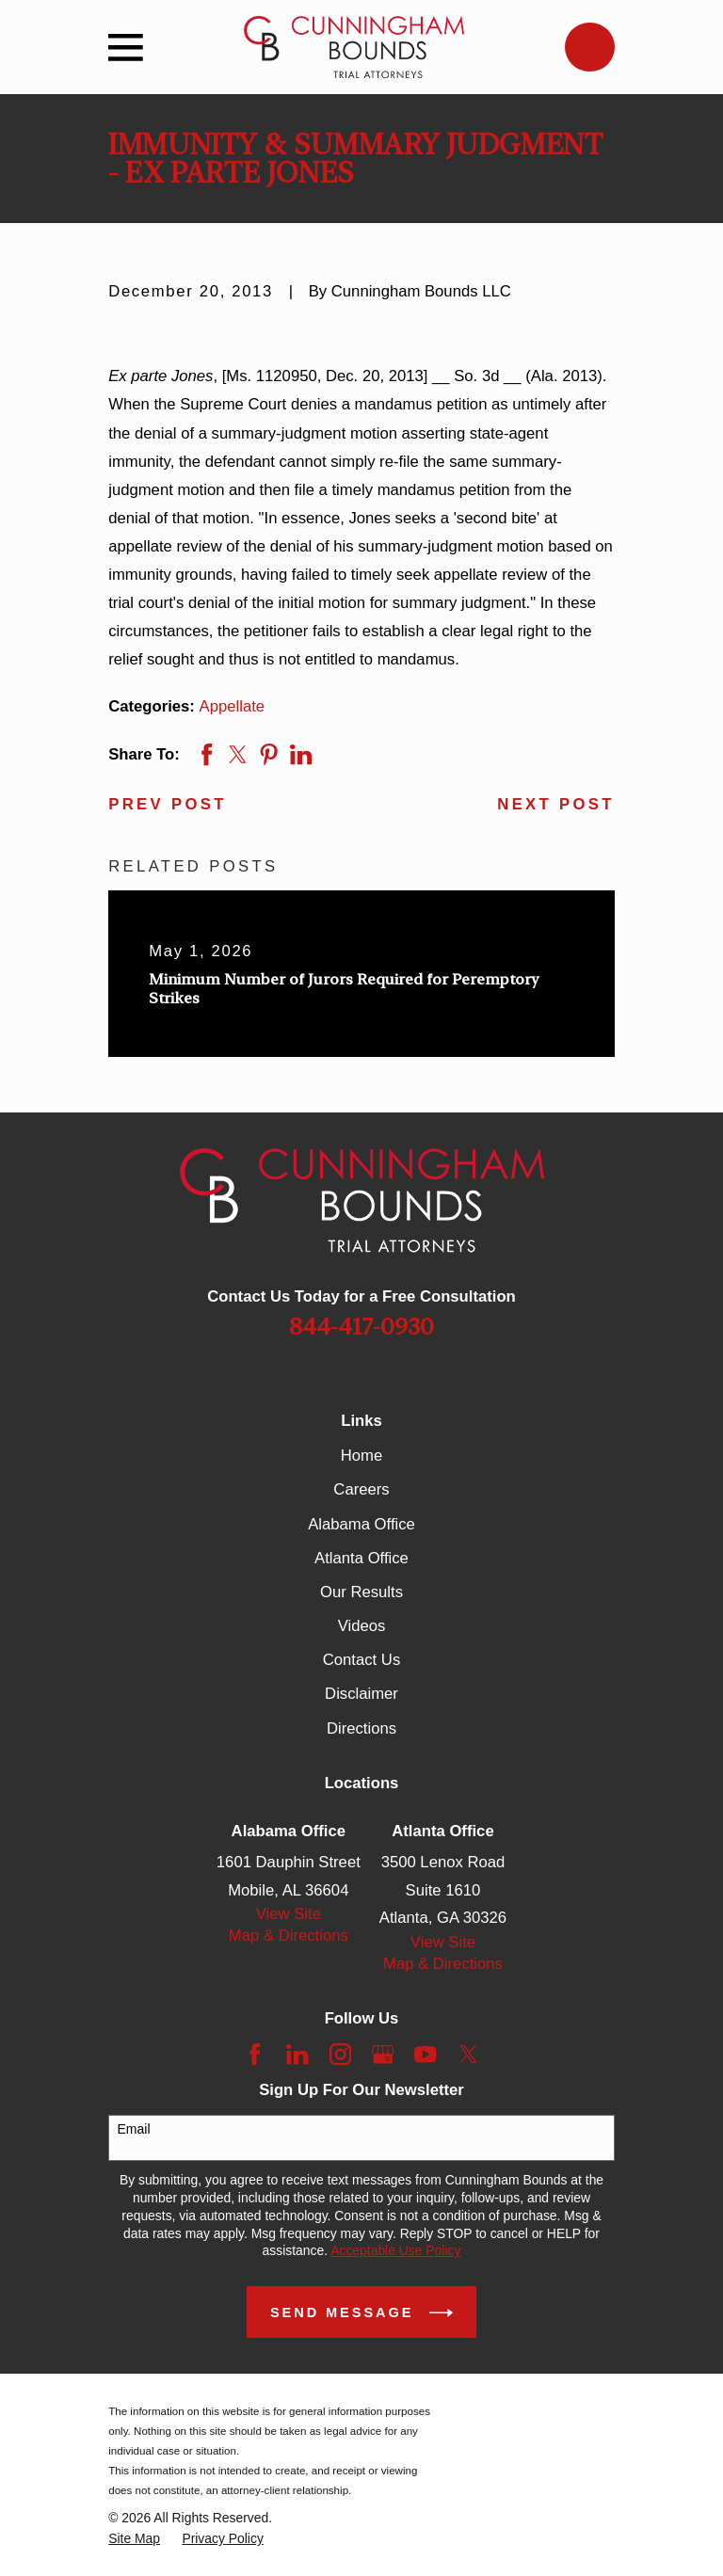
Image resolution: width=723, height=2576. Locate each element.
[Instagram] (340, 2054)
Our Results (361, 1592)
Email (134, 2128)
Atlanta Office (361, 1558)
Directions (361, 1728)
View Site (288, 1914)
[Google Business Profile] (383, 2054)
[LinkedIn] (297, 2054)
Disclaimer (361, 1694)
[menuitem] (134, 2539)
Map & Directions (288, 1935)
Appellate (232, 706)
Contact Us (361, 1660)
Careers (361, 1489)
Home (361, 1455)
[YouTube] (425, 2054)
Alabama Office (361, 1524)
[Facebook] (254, 2054)
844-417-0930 (361, 1326)
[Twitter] (468, 2054)
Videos (362, 1626)
